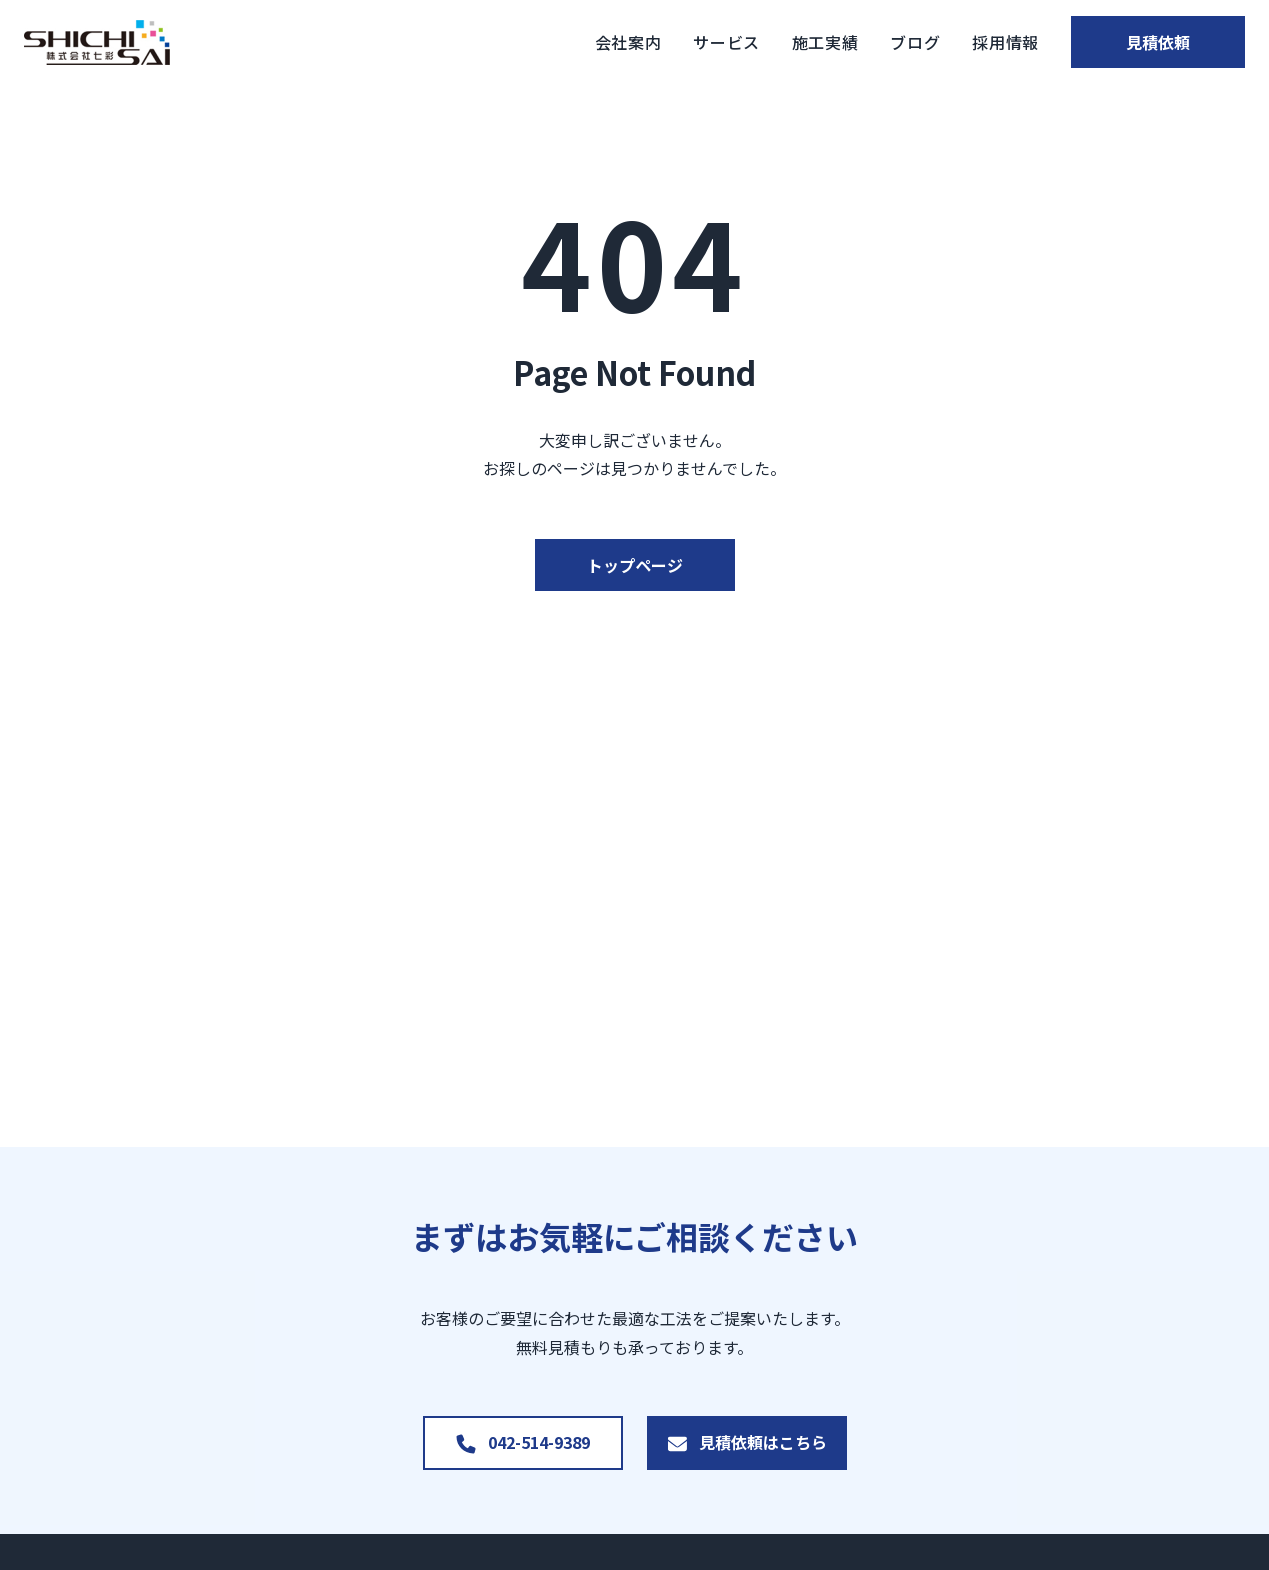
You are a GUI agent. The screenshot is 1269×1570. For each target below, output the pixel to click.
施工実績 (799, 42)
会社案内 (602, 42)
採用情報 (979, 42)
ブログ (890, 42)
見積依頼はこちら (763, 1442)
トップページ (635, 565)
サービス (700, 42)
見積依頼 (1145, 42)
